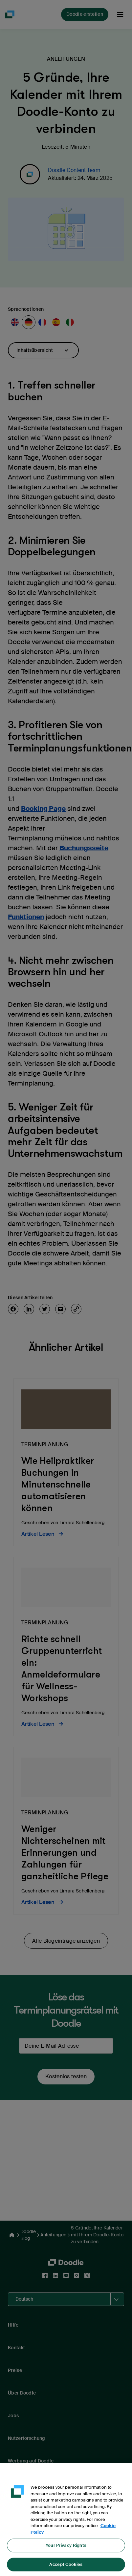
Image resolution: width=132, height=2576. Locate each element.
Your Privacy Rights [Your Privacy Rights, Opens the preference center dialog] (66, 2550)
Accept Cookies (65, 2569)
